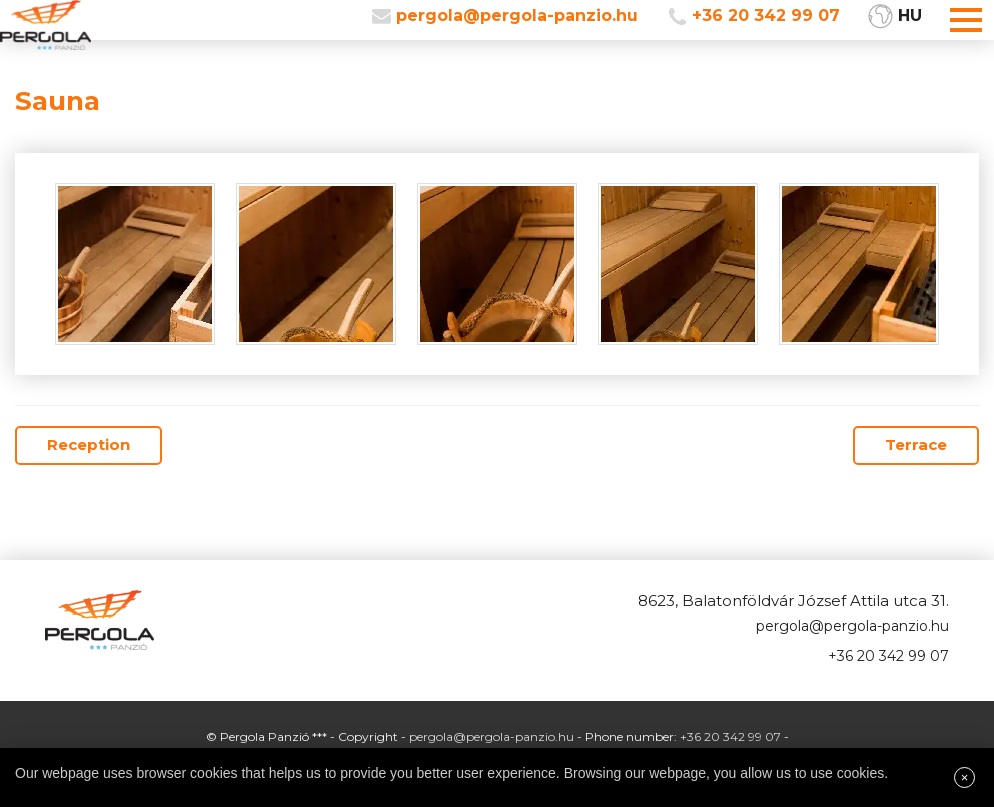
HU (910, 15)
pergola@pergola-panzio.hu (517, 15)
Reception (88, 444)
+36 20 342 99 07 (766, 15)
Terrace (916, 444)
